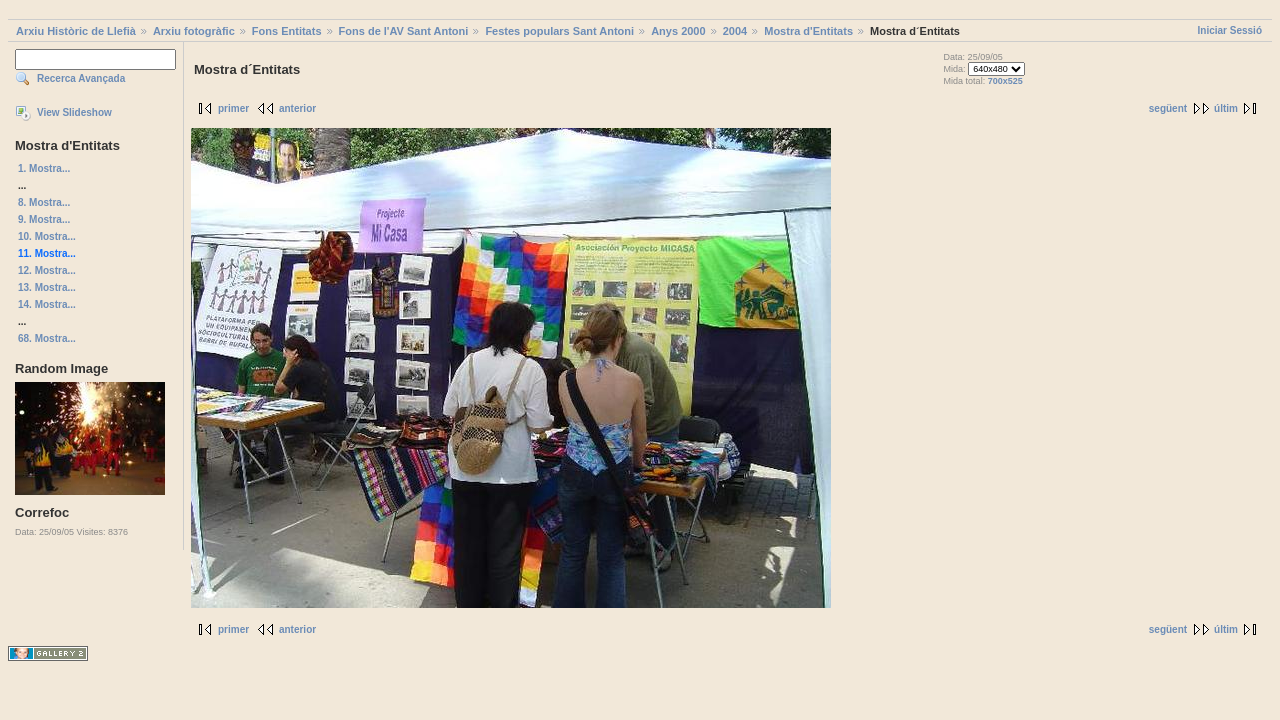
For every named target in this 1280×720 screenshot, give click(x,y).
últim (1226, 108)
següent (1168, 108)
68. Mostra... (47, 338)
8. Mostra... (44, 202)
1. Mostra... (44, 168)
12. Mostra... (47, 270)
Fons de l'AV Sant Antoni (404, 31)
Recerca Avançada (81, 78)
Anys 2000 (678, 31)
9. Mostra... (44, 219)
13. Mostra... (47, 287)
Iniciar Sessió (1230, 30)
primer (233, 108)
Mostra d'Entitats (808, 31)
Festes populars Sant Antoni (559, 31)
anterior (297, 108)
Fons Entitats (287, 31)
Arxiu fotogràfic (194, 31)
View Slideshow (74, 112)
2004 (735, 31)
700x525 (1005, 81)
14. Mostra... (47, 304)
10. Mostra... (47, 236)
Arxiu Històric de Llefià (76, 31)
